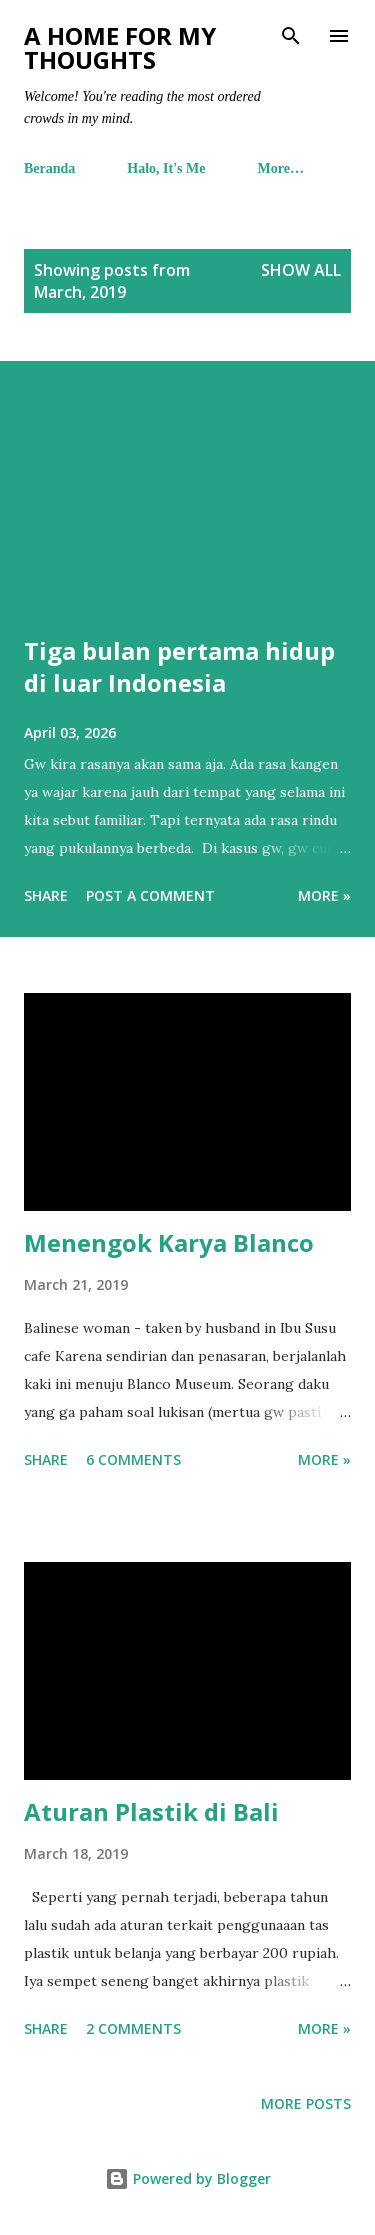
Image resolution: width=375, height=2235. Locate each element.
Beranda (49, 168)
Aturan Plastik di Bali (151, 1811)
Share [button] (46, 895)
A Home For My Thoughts (120, 47)
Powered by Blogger (188, 2178)
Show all (301, 270)
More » (324, 895)
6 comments (133, 1459)
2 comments (133, 2028)
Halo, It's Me (166, 168)
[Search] (291, 36)
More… (281, 168)
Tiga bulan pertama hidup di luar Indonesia (179, 666)
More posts (306, 2103)
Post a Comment (150, 895)
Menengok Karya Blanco (169, 1242)
